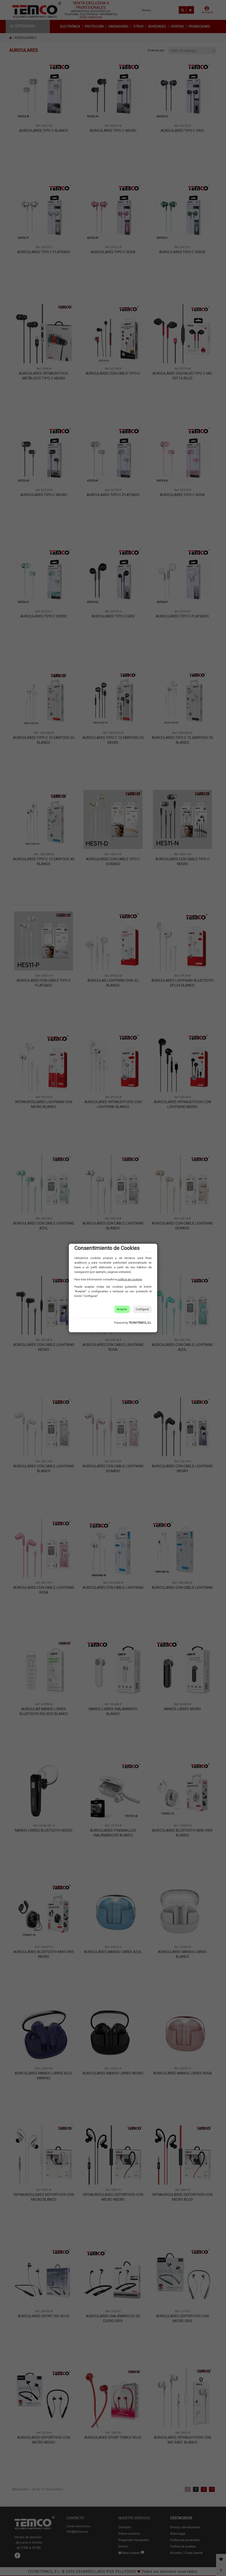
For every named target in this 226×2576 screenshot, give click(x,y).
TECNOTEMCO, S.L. (140, 1322)
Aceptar (122, 1309)
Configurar (142, 1309)
